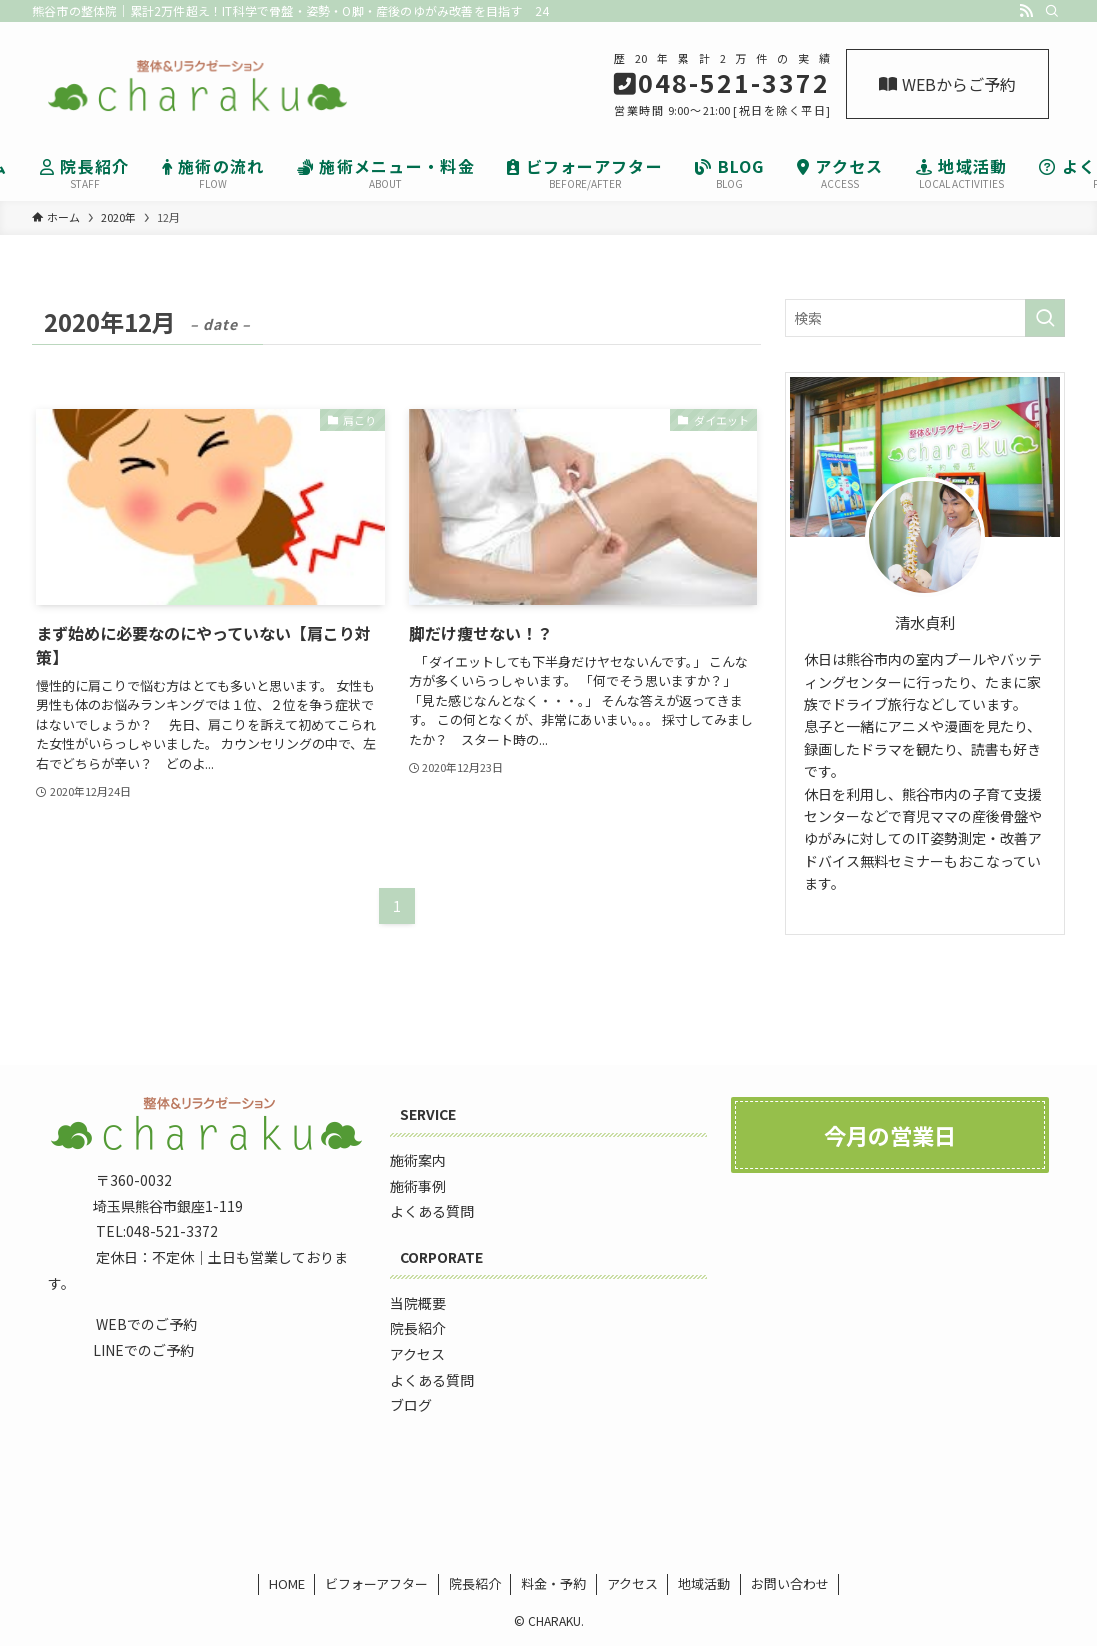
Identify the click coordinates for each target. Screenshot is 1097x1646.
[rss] (1026, 11)
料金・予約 (553, 1583)
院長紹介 (475, 1583)
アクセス (632, 1583)
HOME (287, 1583)
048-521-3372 (172, 1231)
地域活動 (704, 1583)
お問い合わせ (790, 1583)
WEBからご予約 (947, 84)
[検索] (1052, 11)
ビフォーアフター (376, 1583)
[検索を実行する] (1045, 318)
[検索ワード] (925, 318)
